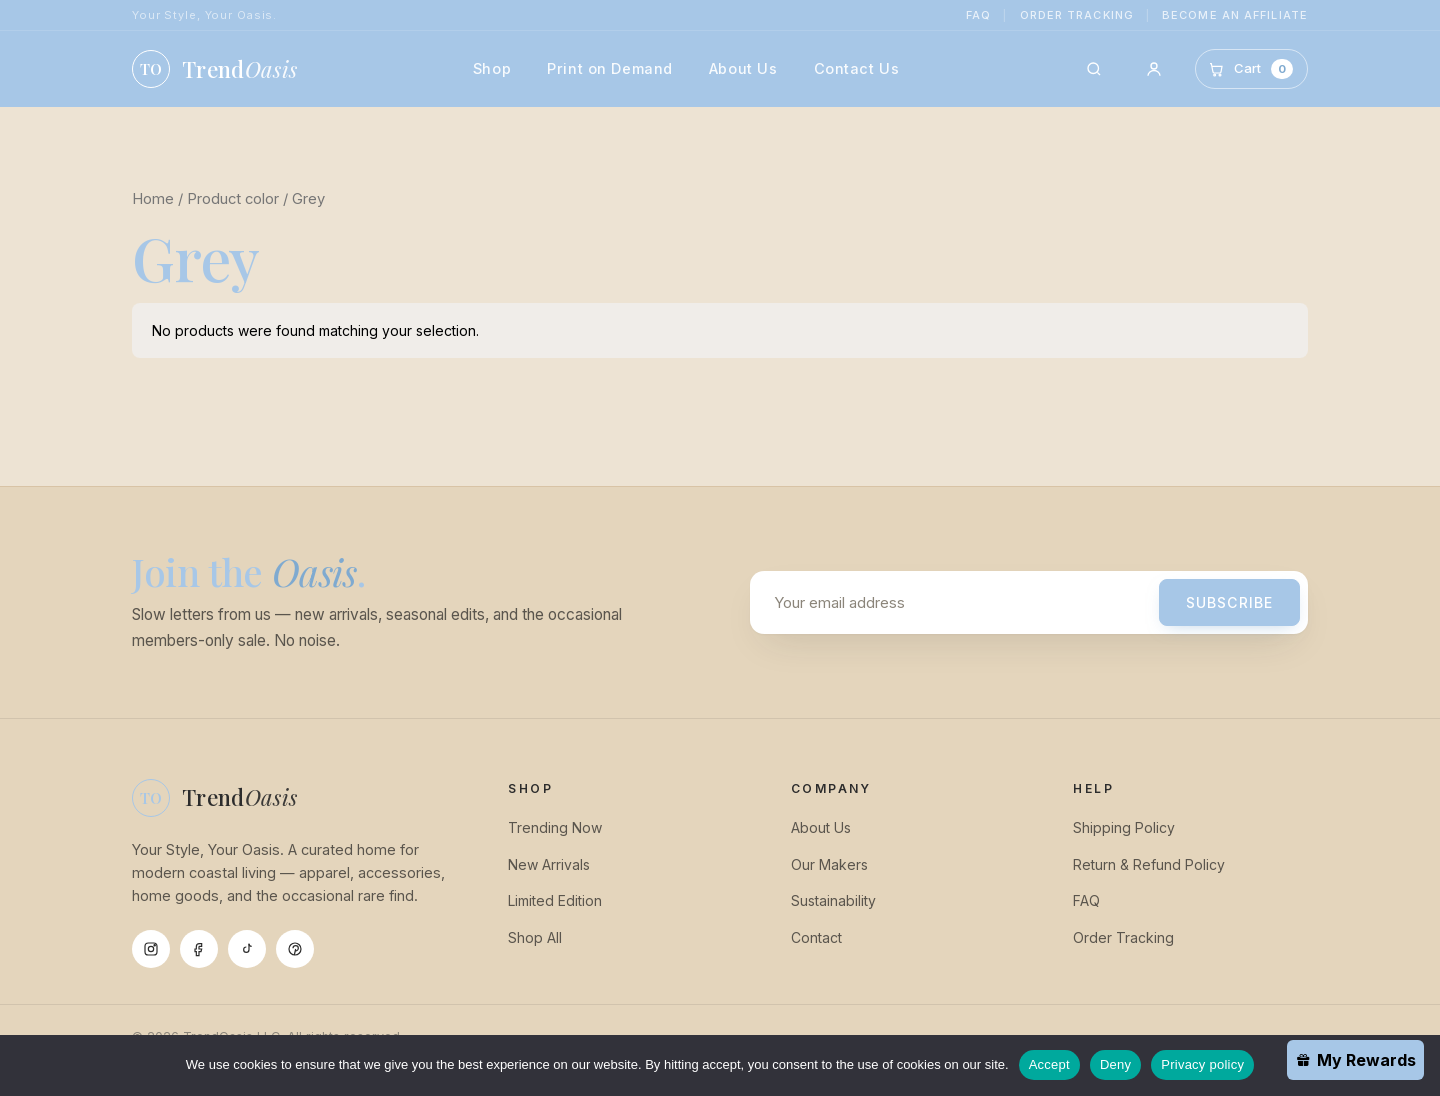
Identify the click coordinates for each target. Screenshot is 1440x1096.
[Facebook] (199, 949)
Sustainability (833, 900)
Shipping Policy (1124, 827)
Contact (816, 937)
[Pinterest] (295, 949)
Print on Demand (610, 68)
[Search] (1094, 69)
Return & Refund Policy (1149, 864)
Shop (492, 68)
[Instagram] (151, 949)
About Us (743, 68)
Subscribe (1229, 602)
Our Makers (829, 864)
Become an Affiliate (1235, 15)
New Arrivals (549, 864)
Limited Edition (555, 900)
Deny (1115, 1064)
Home (153, 199)
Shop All (535, 937)
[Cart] (1251, 68)
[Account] (1154, 69)
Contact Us (857, 68)
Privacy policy (1202, 1064)
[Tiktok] (247, 949)
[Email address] (958, 602)
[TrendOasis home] (214, 69)
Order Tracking (1077, 15)
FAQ (978, 15)
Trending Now (555, 827)
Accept (1049, 1064)
